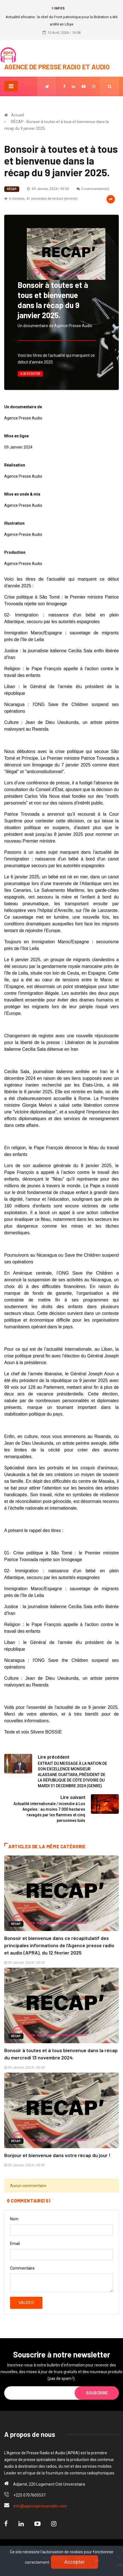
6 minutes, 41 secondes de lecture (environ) (41, 199)
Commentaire (22, 2268)
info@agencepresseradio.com (40, 2506)
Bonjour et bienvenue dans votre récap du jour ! (57, 2155)
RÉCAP (11, 189)
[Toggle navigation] (11, 86)
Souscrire (97, 2393)
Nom (14, 2219)
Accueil (17, 115)
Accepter (74, 2562)
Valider (26, 2302)
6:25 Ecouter (30, 373)
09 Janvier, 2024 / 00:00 (48, 189)
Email (15, 2243)
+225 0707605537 (29, 2495)
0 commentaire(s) (93, 189)
